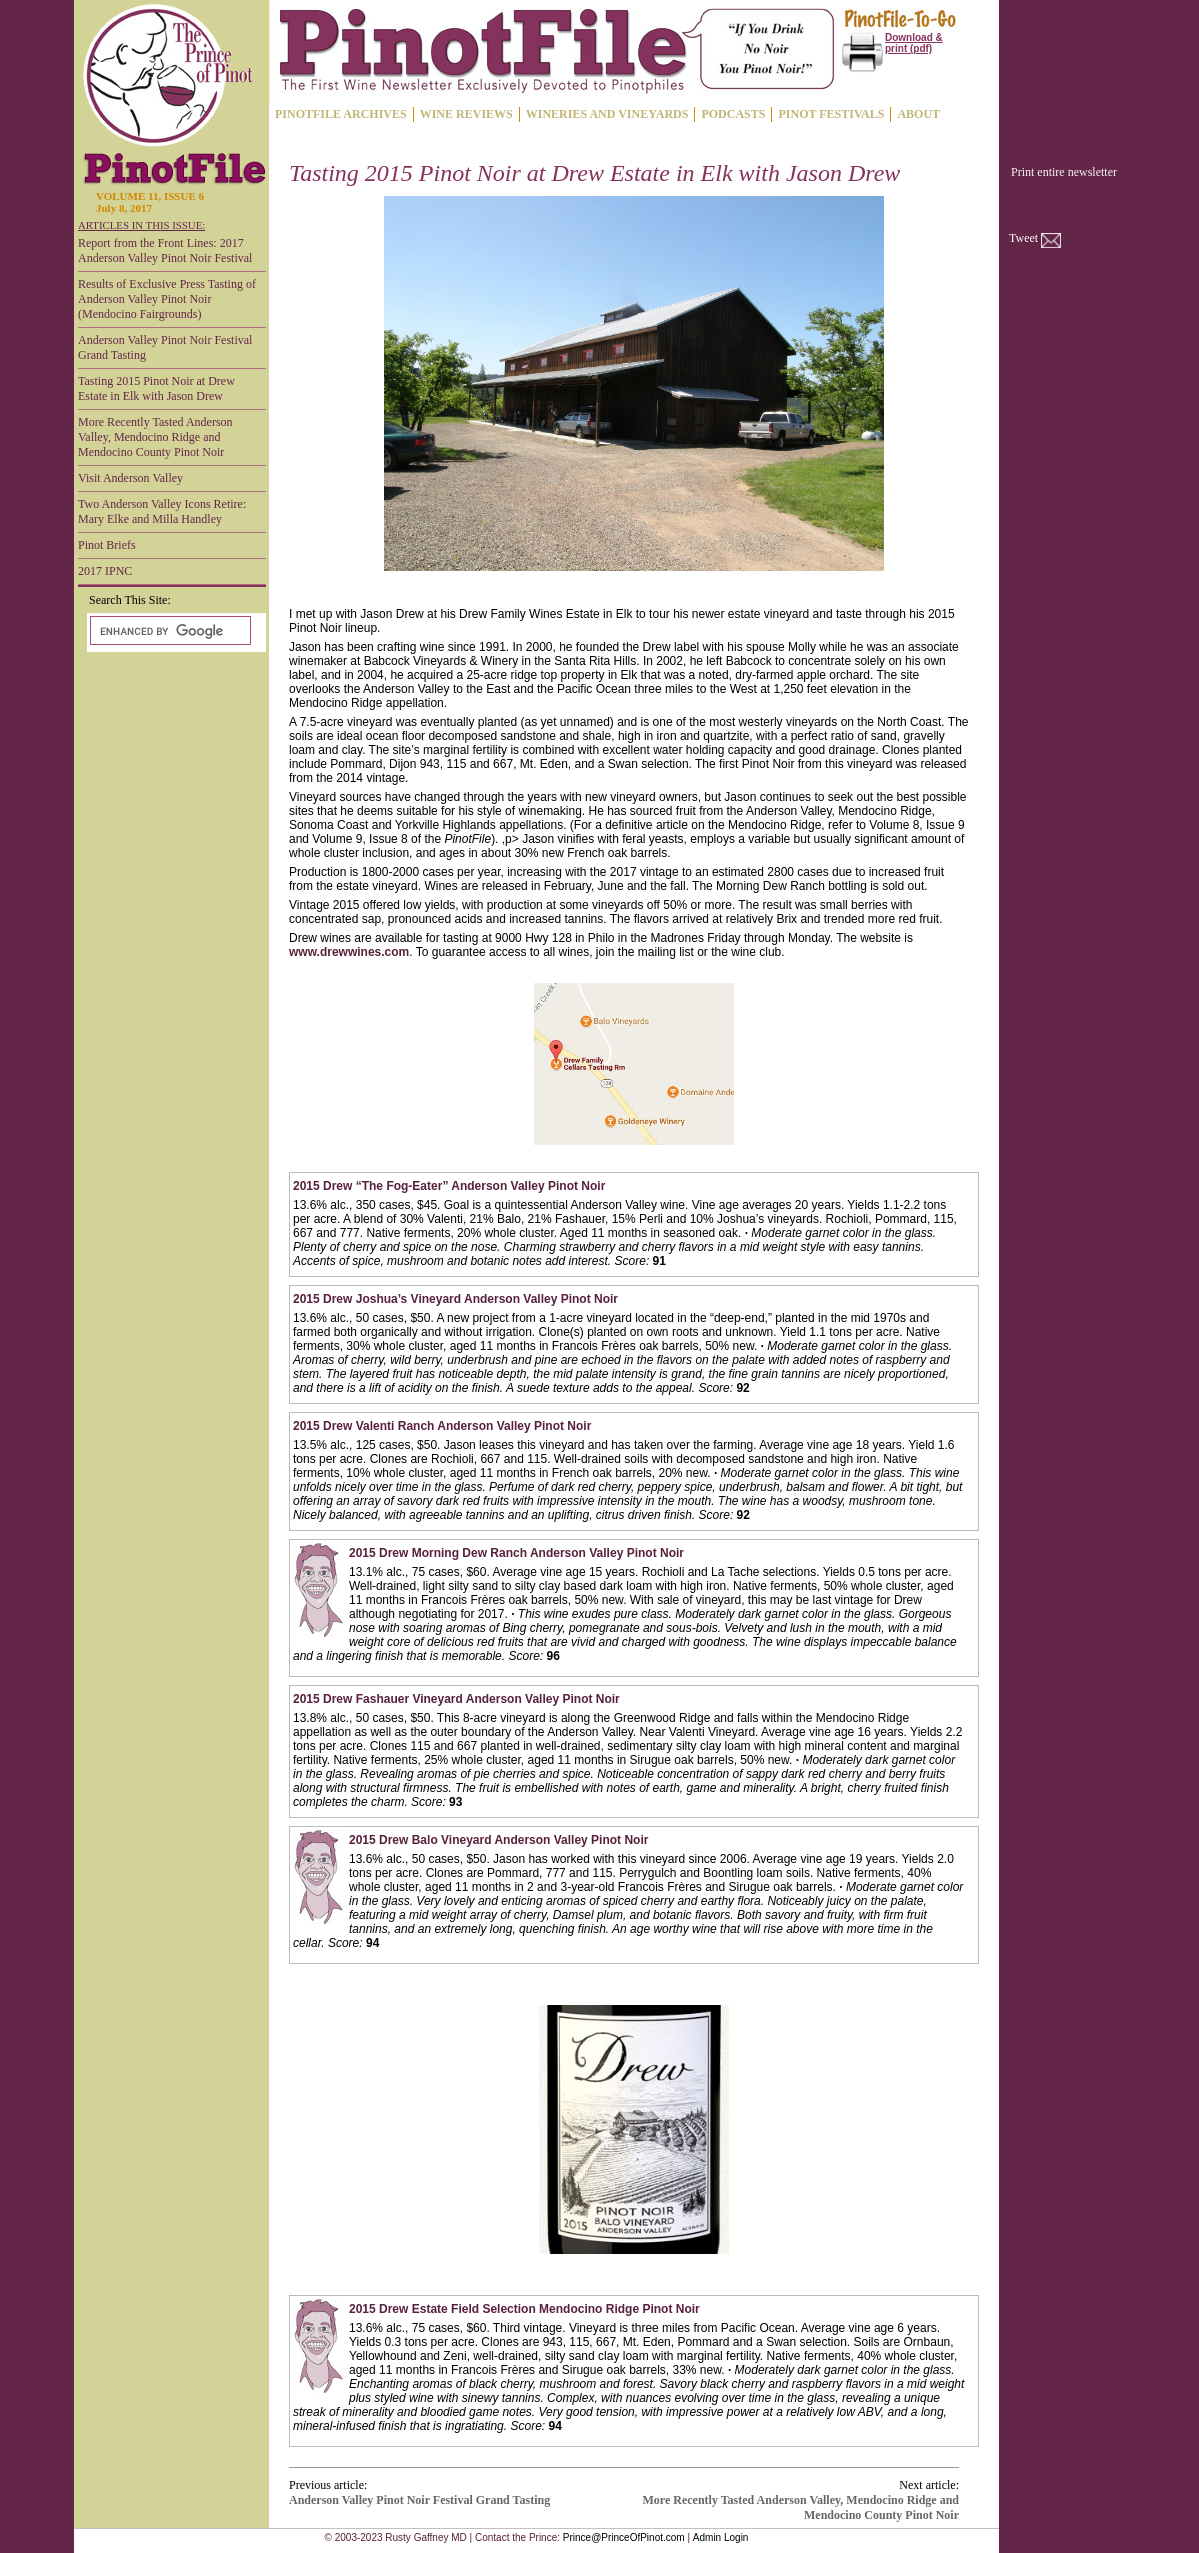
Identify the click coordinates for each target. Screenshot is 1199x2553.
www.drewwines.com (349, 952)
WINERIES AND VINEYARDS (607, 114)
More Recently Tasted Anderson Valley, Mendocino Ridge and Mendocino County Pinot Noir (155, 437)
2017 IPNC (105, 571)
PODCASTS (733, 114)
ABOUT (918, 114)
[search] (168, 631)
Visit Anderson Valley (130, 478)
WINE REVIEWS (466, 114)
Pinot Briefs (107, 545)
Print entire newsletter (1064, 172)
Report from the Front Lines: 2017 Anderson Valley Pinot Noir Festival (165, 250)
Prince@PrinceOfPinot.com (624, 2537)
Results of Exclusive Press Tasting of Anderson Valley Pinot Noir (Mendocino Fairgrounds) (167, 299)
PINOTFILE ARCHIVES (341, 114)
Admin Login (721, 2537)
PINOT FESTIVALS (831, 114)
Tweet (1023, 238)
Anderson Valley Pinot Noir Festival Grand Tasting (165, 347)
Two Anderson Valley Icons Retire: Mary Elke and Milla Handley (162, 511)
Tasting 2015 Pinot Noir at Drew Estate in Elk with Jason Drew (156, 388)
